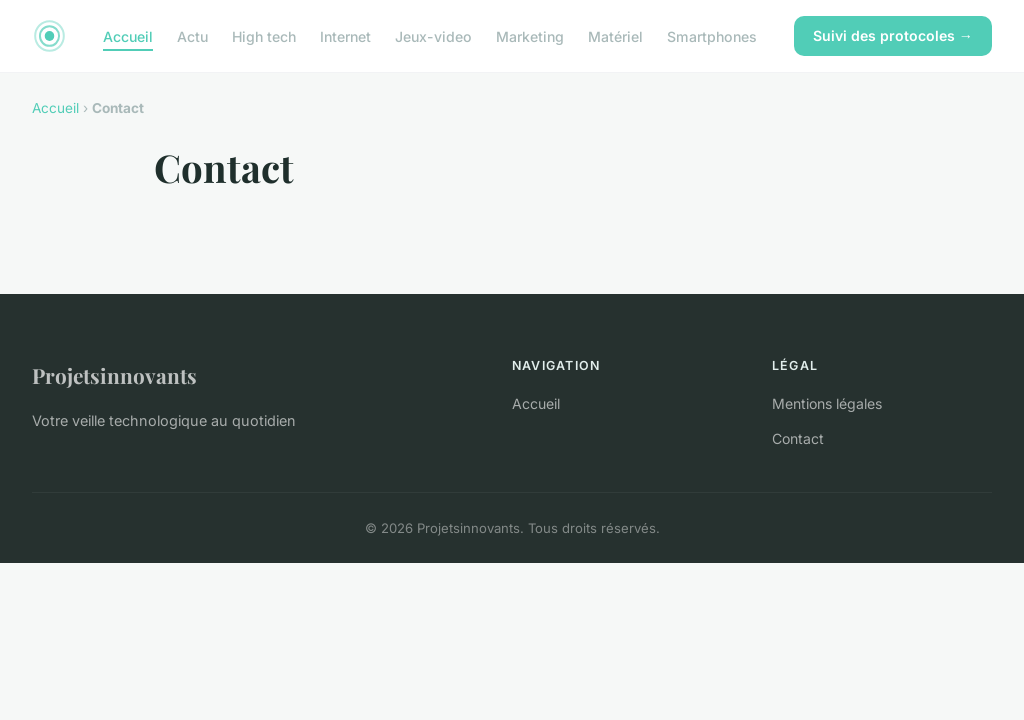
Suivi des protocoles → (893, 35)
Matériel (615, 35)
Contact (798, 438)
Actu (192, 35)
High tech (264, 35)
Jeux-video (433, 35)
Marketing (530, 35)
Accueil (128, 35)
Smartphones (712, 35)
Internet (345, 35)
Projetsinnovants (114, 375)
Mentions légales (827, 403)
